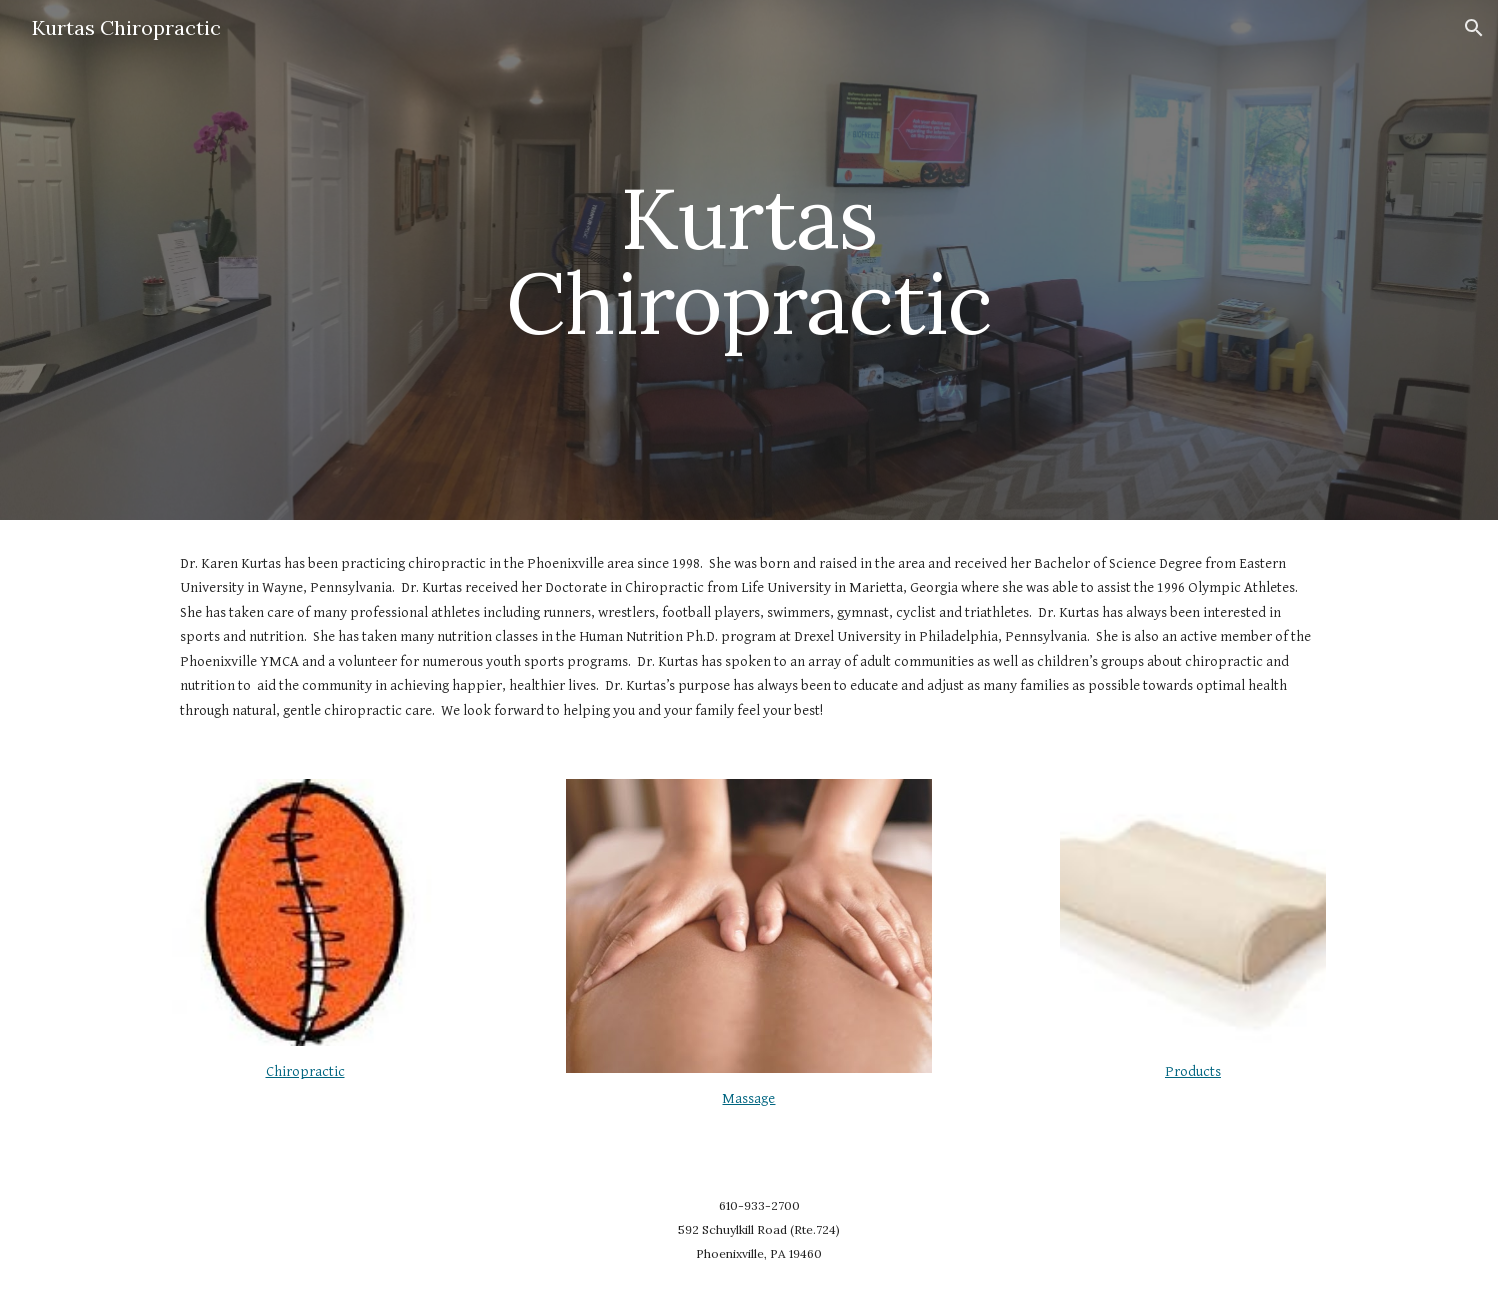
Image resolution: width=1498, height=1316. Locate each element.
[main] (749, 260)
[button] (1474, 28)
